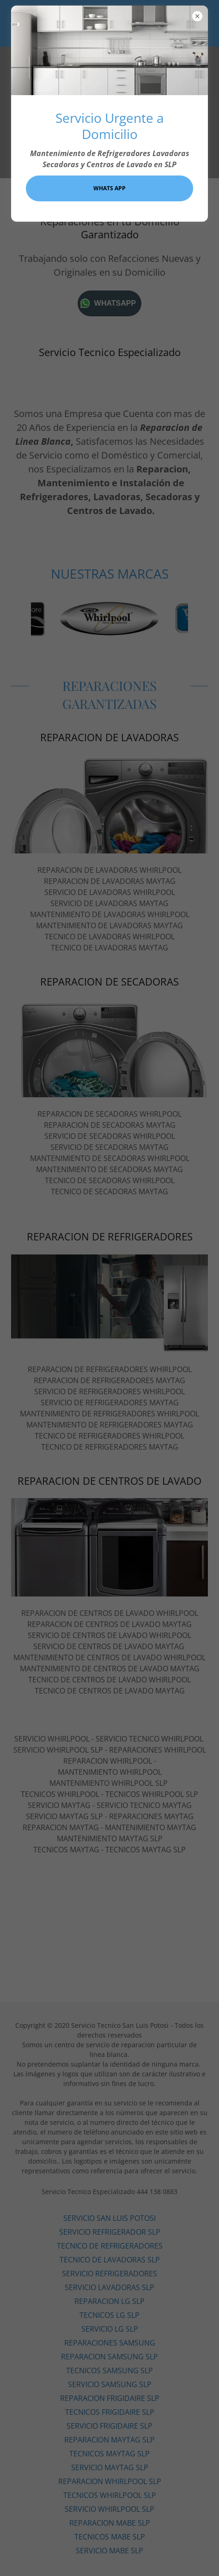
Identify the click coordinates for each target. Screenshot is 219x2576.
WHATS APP (109, 188)
